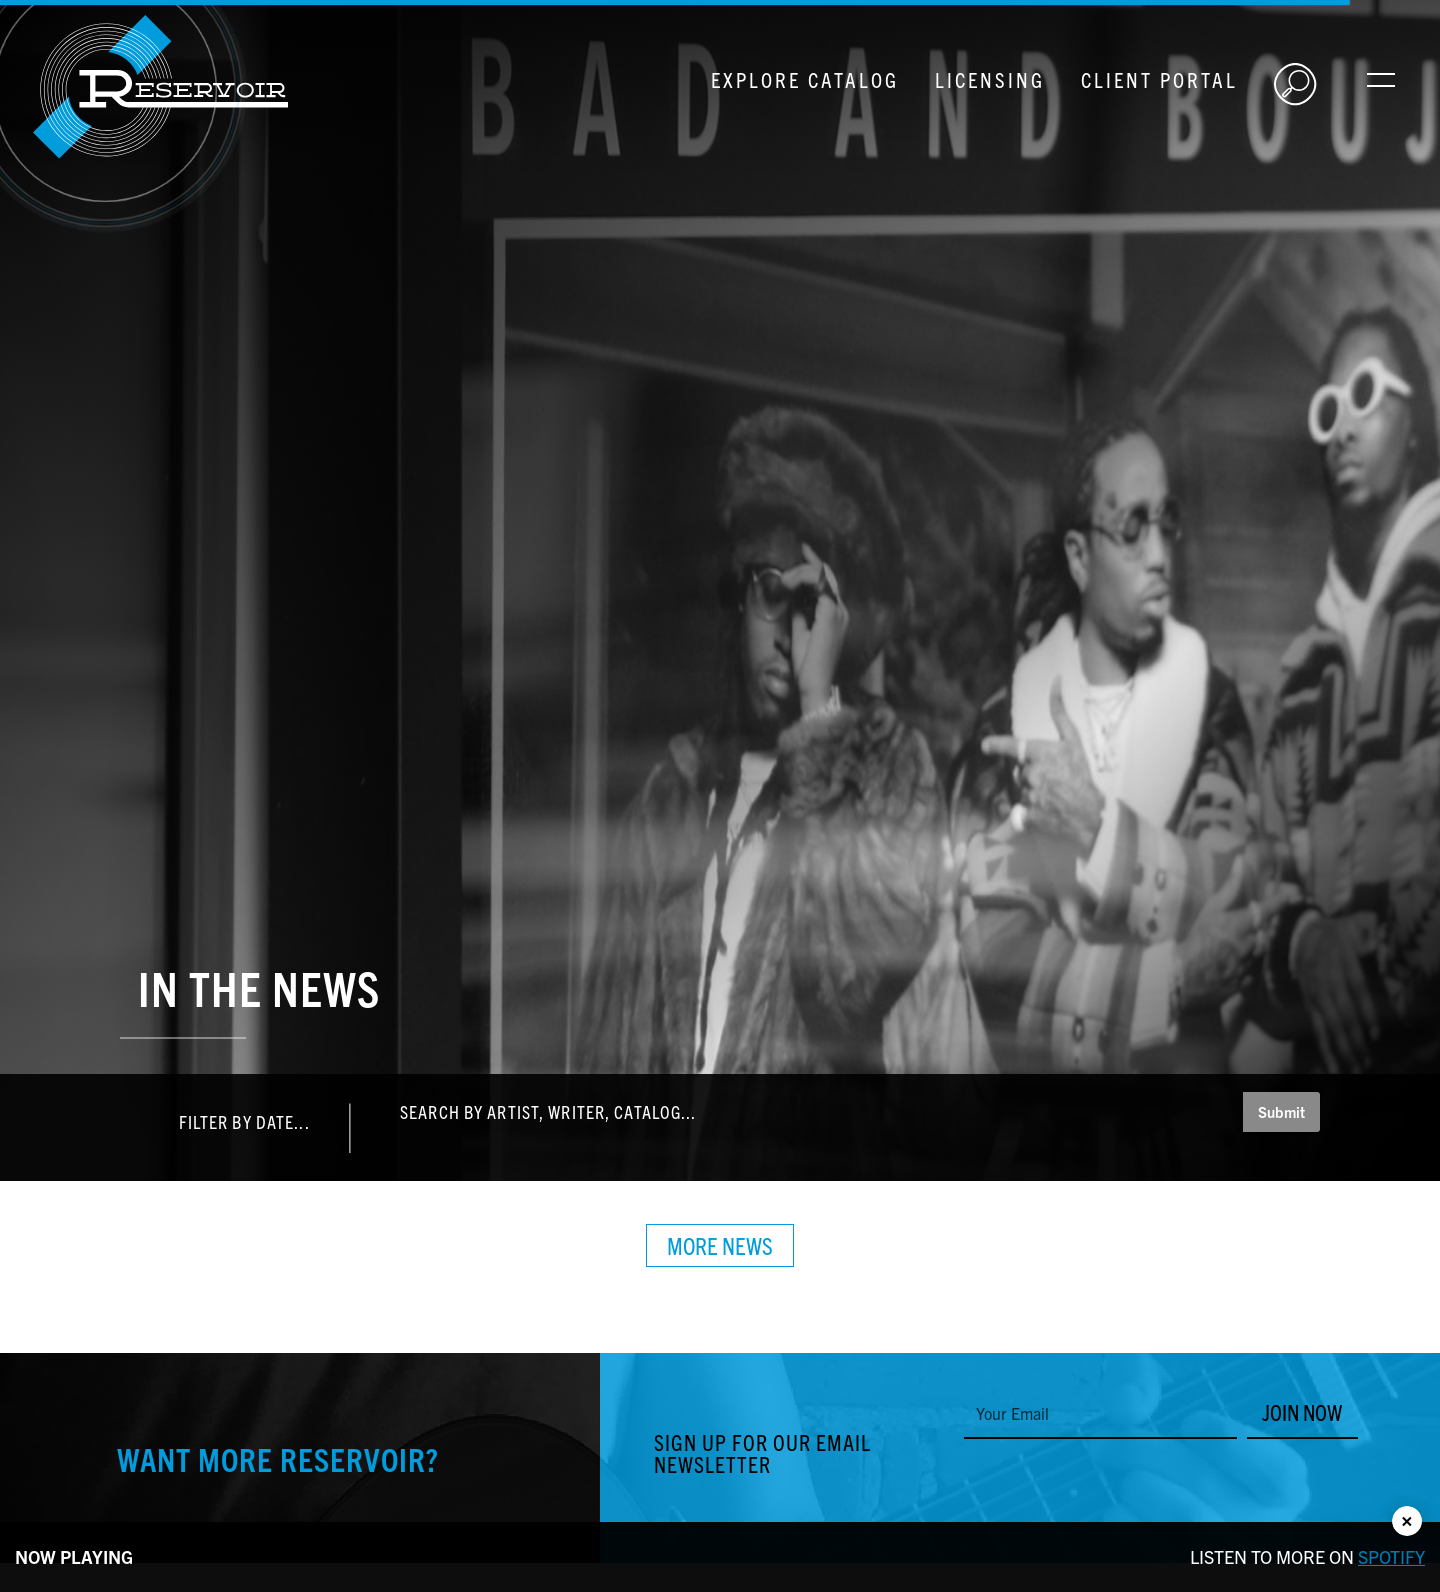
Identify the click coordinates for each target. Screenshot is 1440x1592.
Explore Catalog (805, 79)
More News (720, 1245)
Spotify (1391, 1556)
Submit (1281, 1111)
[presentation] (1116, 1483)
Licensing (990, 79)
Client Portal (1159, 79)
